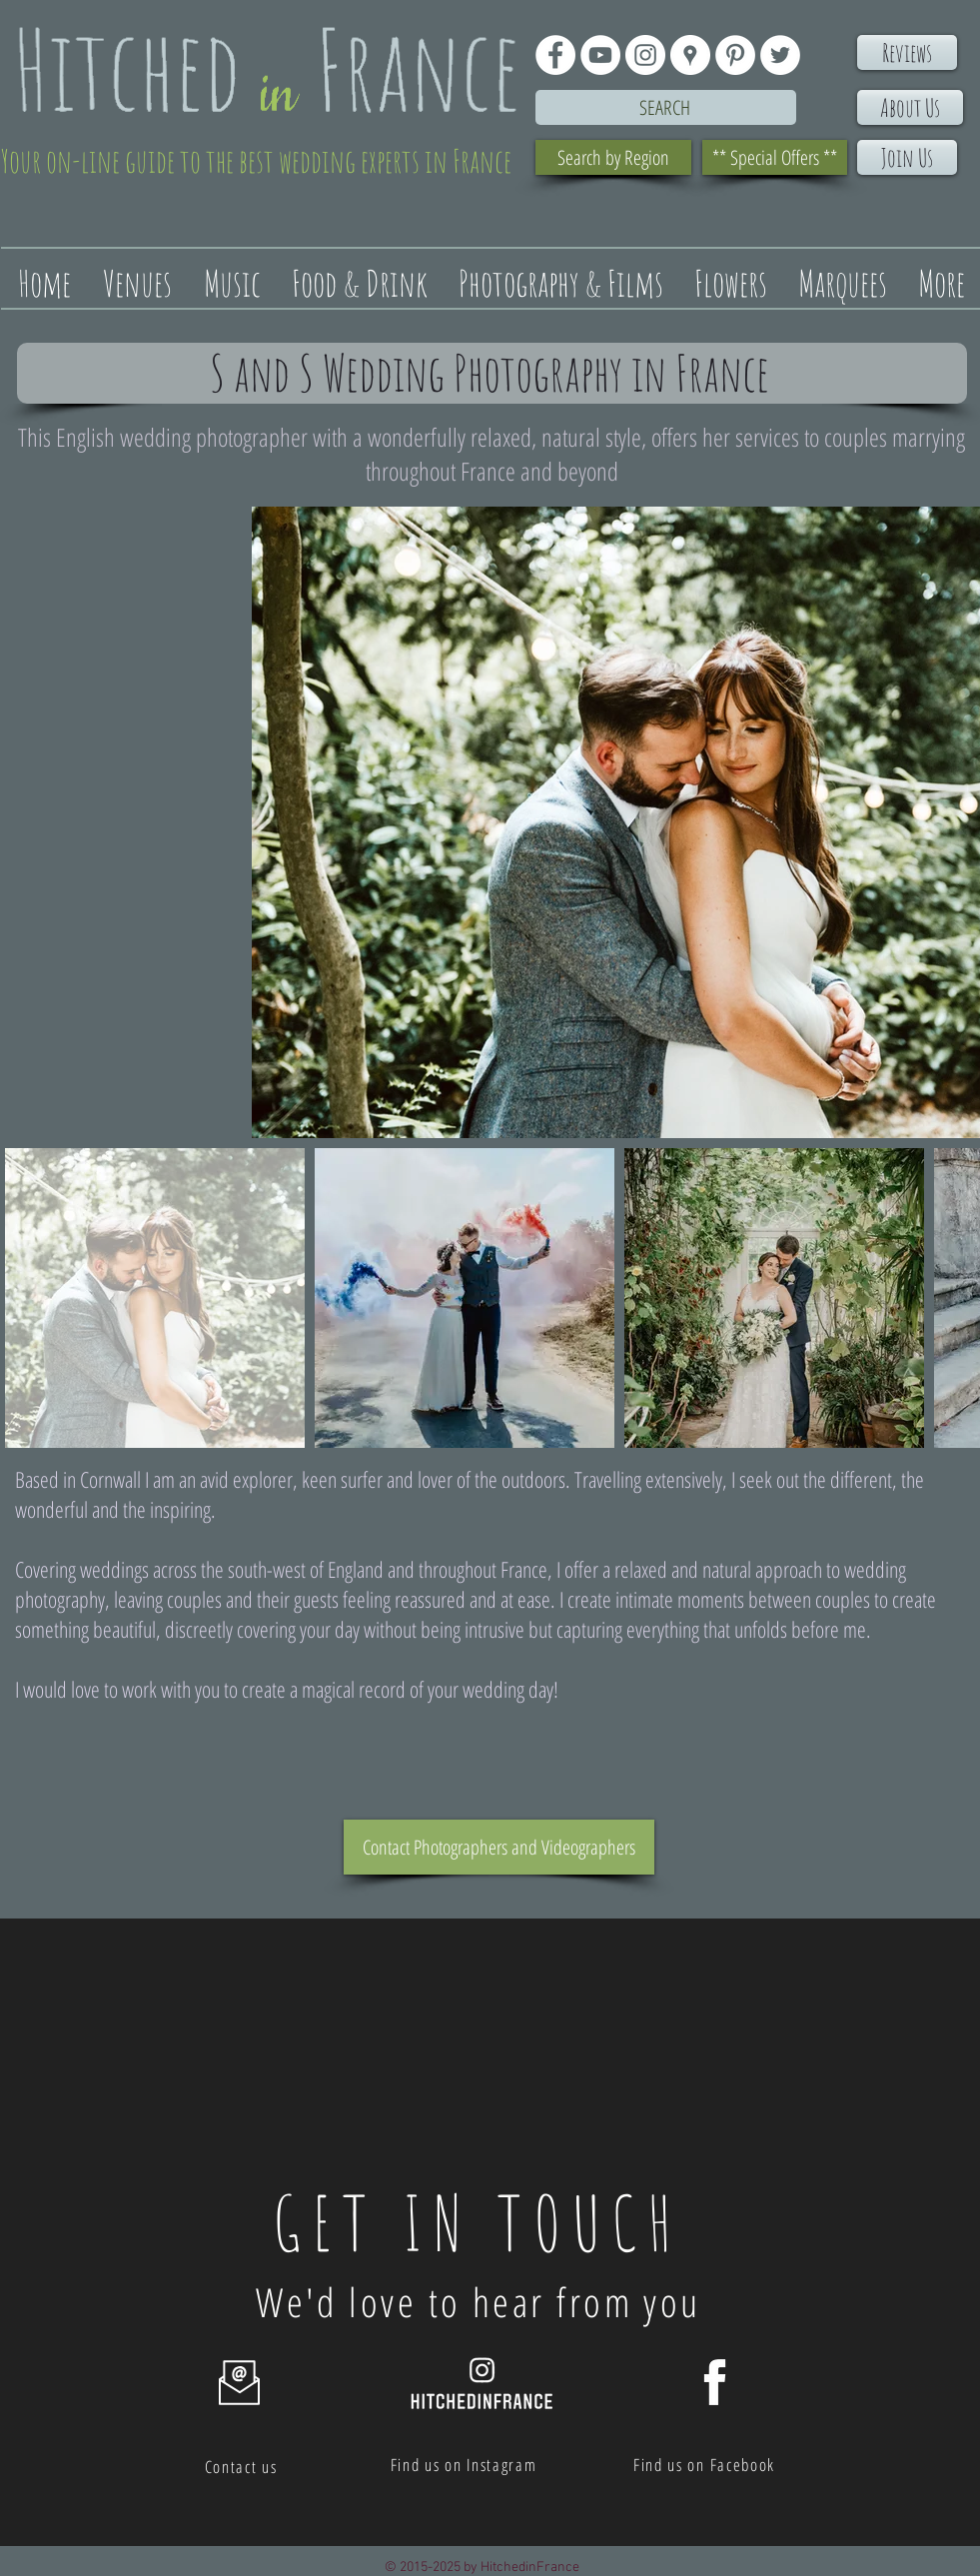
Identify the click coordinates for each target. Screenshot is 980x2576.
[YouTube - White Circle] (600, 55)
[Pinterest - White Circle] (735, 55)
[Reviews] (907, 52)
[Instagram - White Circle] (645, 55)
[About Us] (910, 107)
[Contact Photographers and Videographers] (499, 1847)
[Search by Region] (613, 157)
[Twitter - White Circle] (780, 55)
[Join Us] (907, 157)
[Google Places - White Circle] (690, 55)
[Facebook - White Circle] (555, 55)
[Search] (665, 107)
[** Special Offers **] (774, 157)
